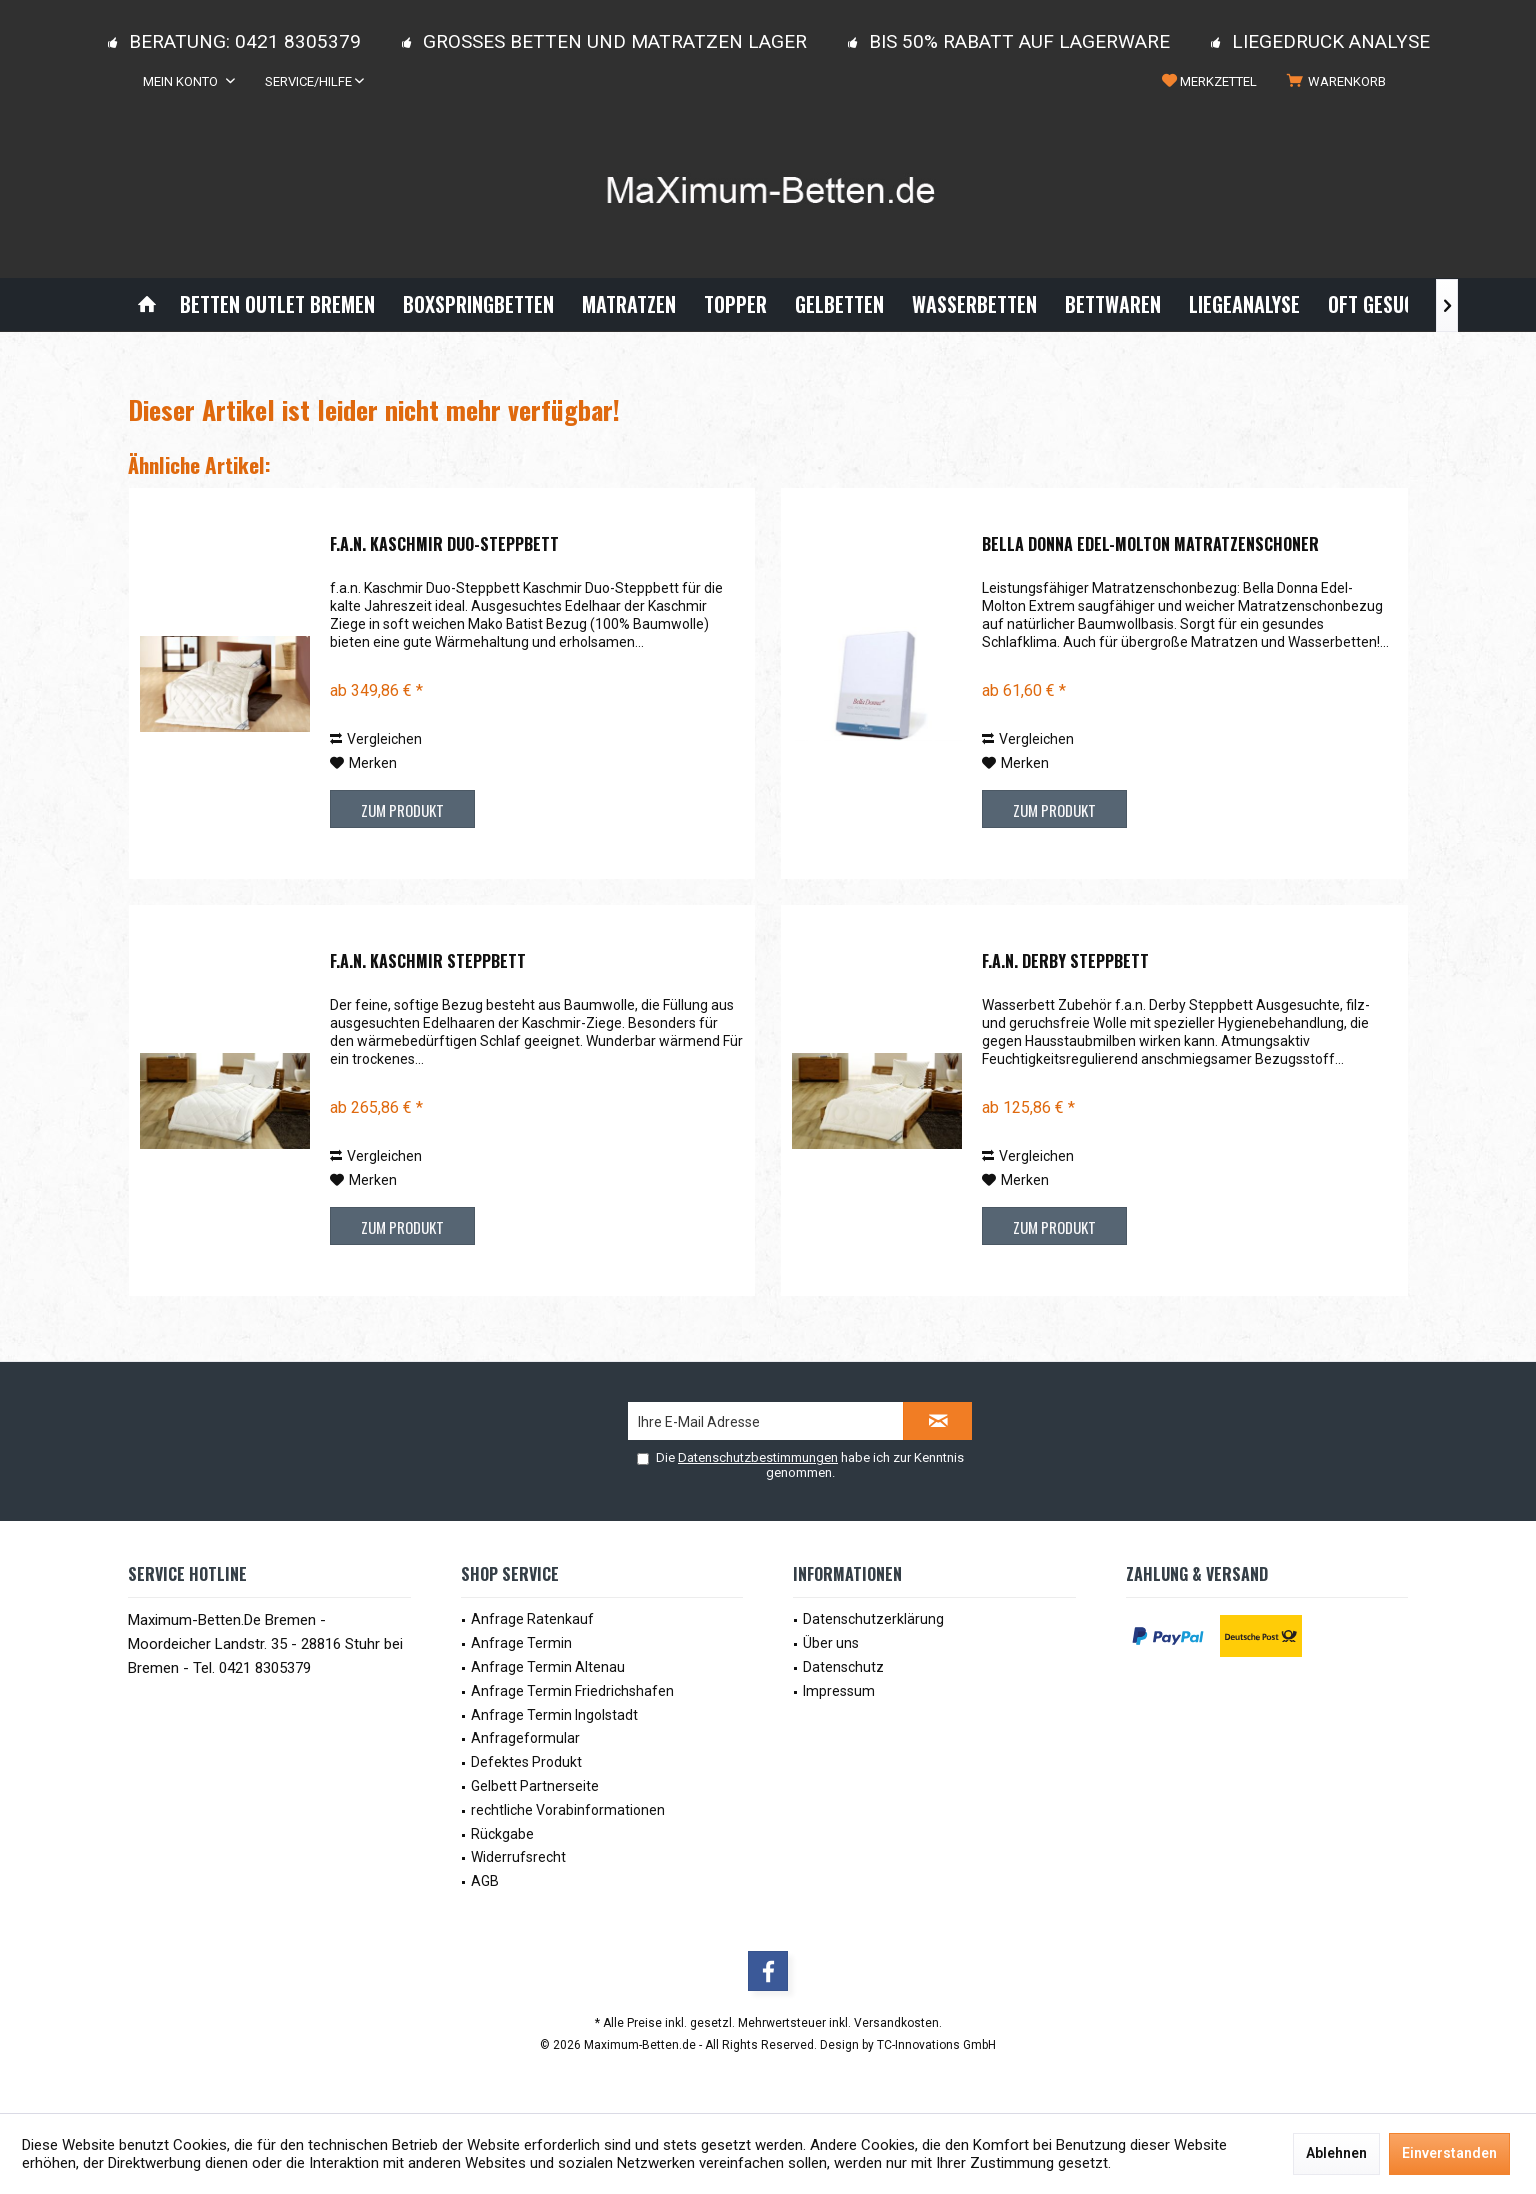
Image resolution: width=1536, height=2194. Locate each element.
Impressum (839, 1691)
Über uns (831, 1643)
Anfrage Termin (521, 1643)
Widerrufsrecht (518, 1857)
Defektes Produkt (526, 1762)
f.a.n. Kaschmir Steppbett (428, 962)
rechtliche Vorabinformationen (568, 1810)
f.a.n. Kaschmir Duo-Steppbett (444, 545)
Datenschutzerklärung (873, 1619)
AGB (485, 1881)
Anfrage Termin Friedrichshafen (572, 1691)
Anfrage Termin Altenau (548, 1667)
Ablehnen (1336, 2153)
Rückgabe (502, 1834)
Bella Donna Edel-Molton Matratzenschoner (1150, 545)
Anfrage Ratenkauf (532, 1619)
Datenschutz (843, 1667)
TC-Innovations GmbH (936, 2045)
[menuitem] (1340, 82)
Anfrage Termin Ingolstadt (554, 1715)
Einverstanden (1449, 2153)
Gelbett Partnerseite (535, 1786)
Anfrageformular (525, 1738)
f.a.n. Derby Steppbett (1065, 962)
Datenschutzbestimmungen (758, 1457)
